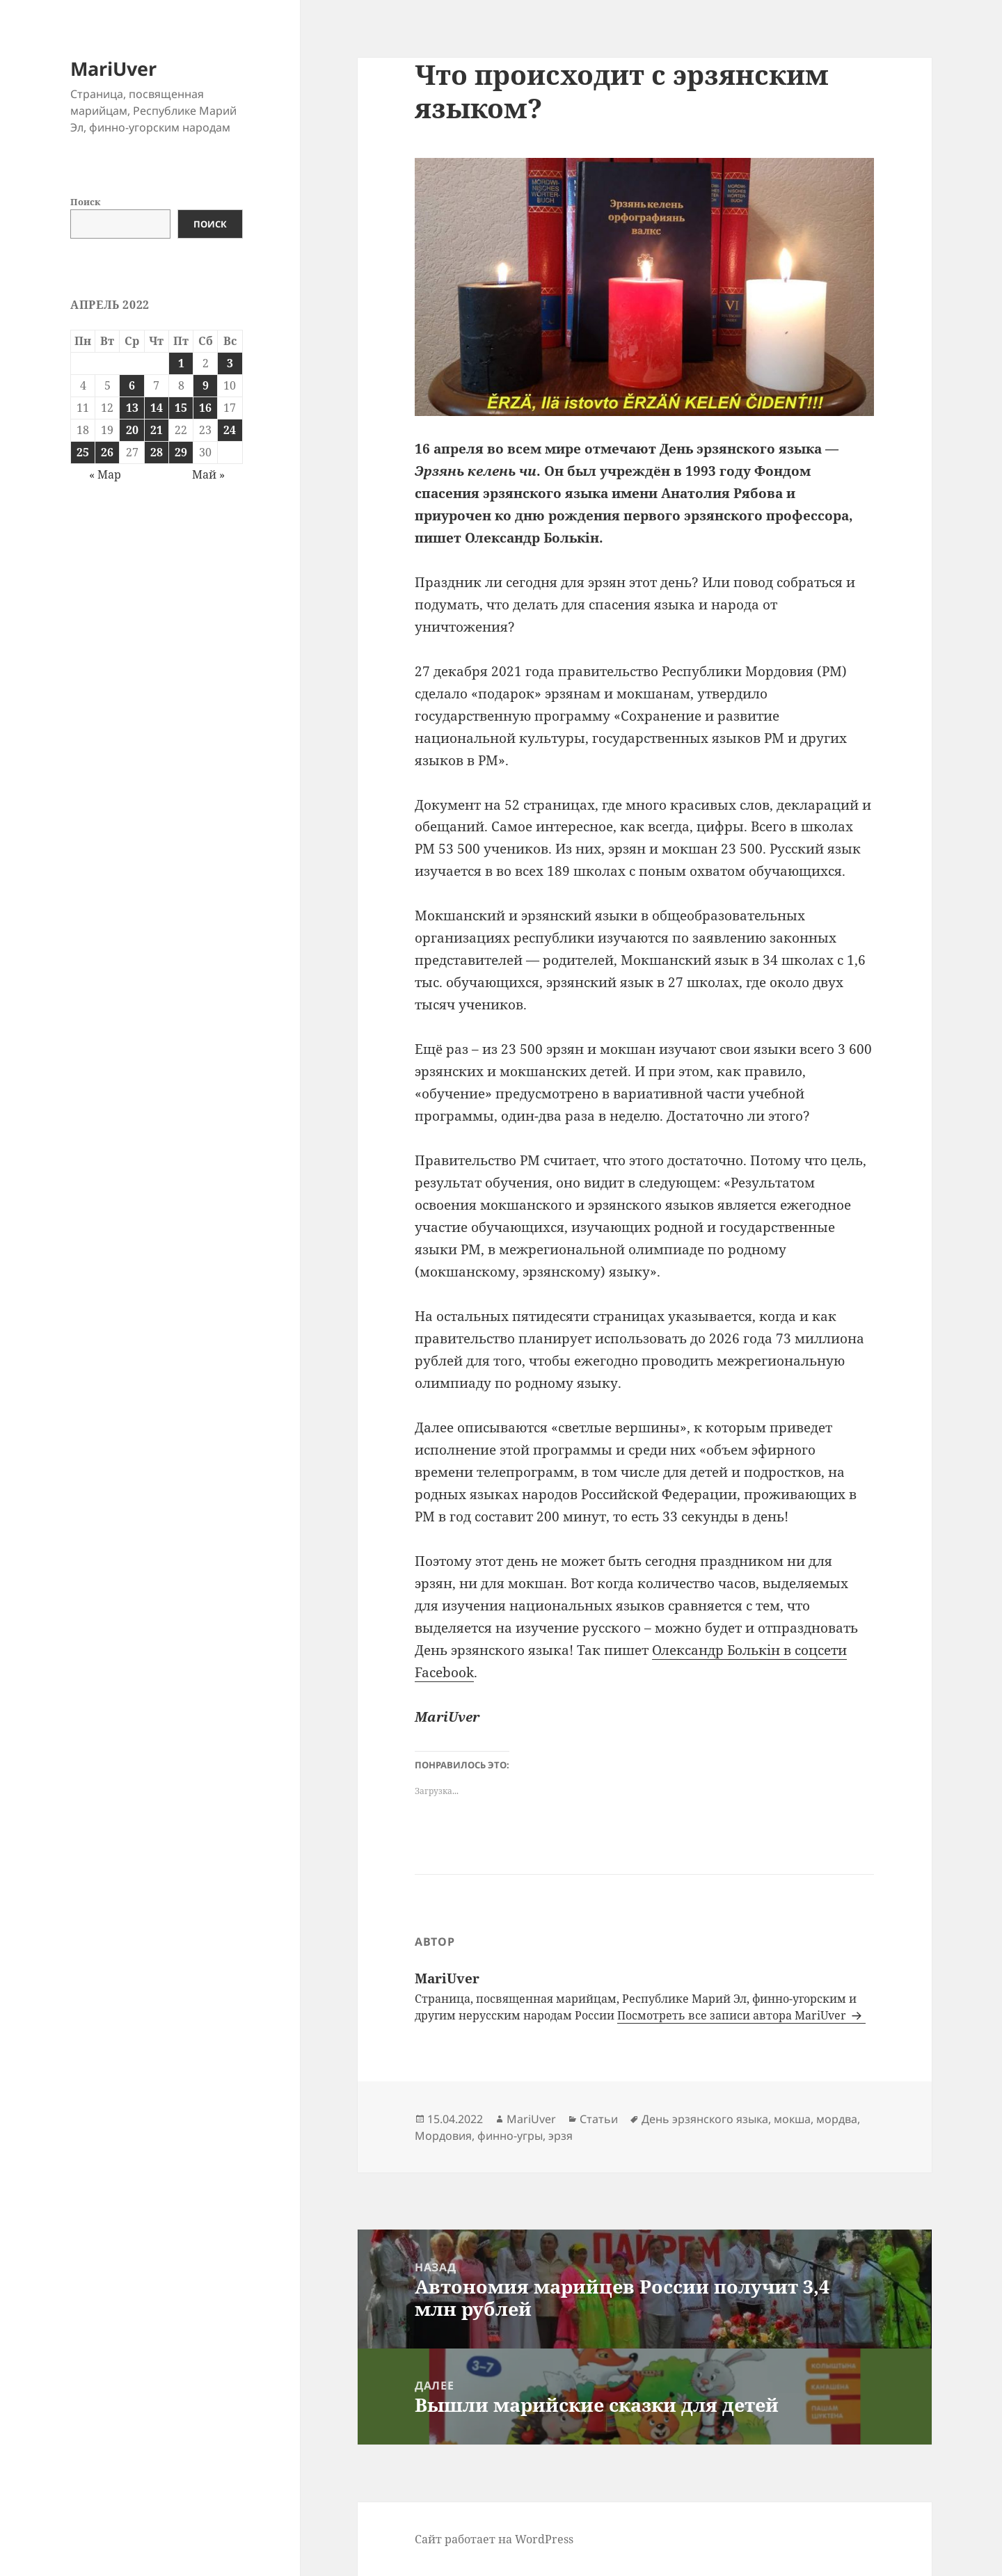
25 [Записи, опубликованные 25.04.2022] (83, 452)
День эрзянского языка (705, 2119)
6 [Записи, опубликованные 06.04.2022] (132, 385)
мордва (836, 2119)
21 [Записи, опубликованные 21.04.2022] (156, 430)
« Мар (105, 474)
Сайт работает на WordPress (494, 2539)
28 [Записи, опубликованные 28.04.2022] (156, 452)
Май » (208, 474)
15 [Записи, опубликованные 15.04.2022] (181, 407)
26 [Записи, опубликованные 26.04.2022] (107, 452)
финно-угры (510, 2135)
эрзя (560, 2135)
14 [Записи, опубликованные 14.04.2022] (156, 407)
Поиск (85, 201)
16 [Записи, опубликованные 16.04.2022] (205, 407)
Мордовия (443, 2135)
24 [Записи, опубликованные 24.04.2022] (229, 430)
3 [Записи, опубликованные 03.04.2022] (230, 363)
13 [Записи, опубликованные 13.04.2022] (132, 407)
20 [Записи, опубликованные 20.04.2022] (132, 430)
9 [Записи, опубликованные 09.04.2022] (205, 385)
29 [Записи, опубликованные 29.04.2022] (181, 452)
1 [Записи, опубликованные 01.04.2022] (181, 363)
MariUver (113, 68)
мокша (792, 2119)
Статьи (599, 2119)
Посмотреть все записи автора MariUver (733, 2015)
